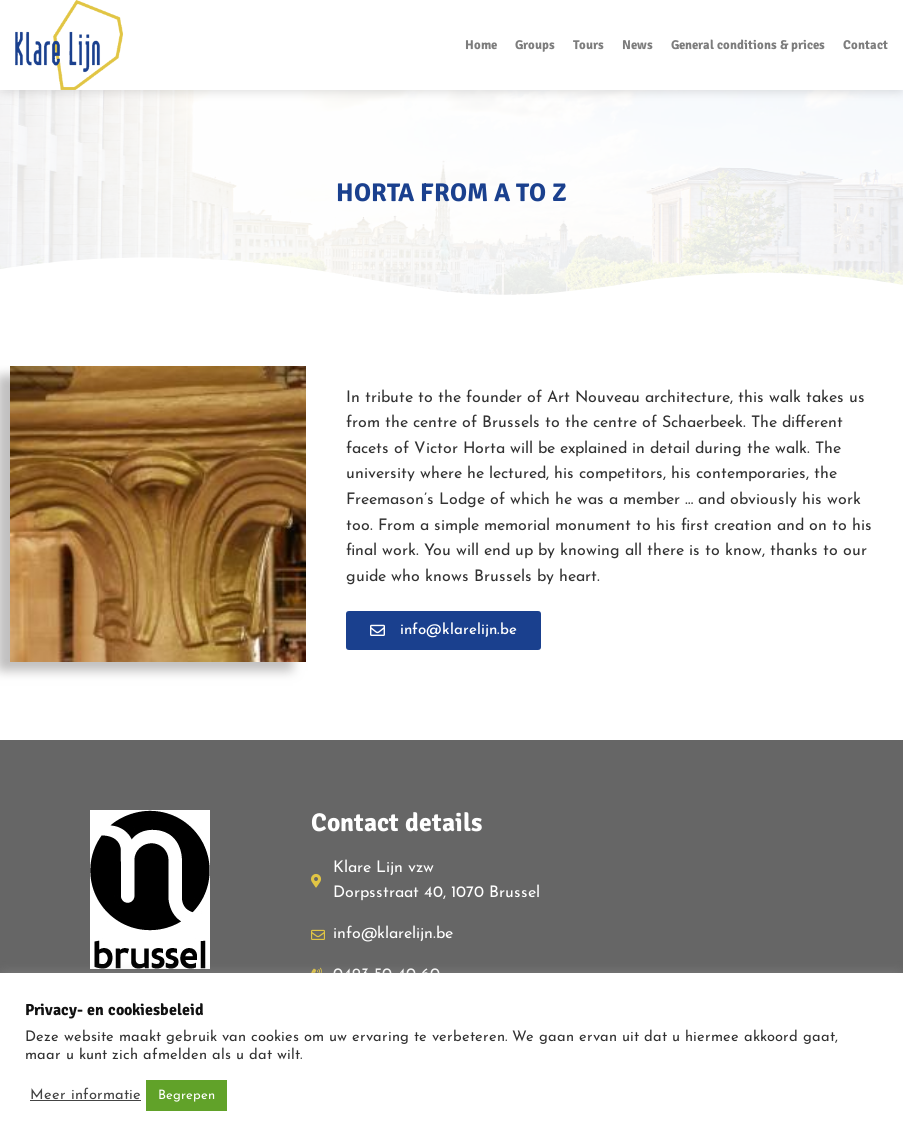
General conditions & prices (748, 45)
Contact (865, 45)
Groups (535, 45)
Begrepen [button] (186, 1095)
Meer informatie (85, 1095)
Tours (588, 45)
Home (481, 45)
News (637, 45)
